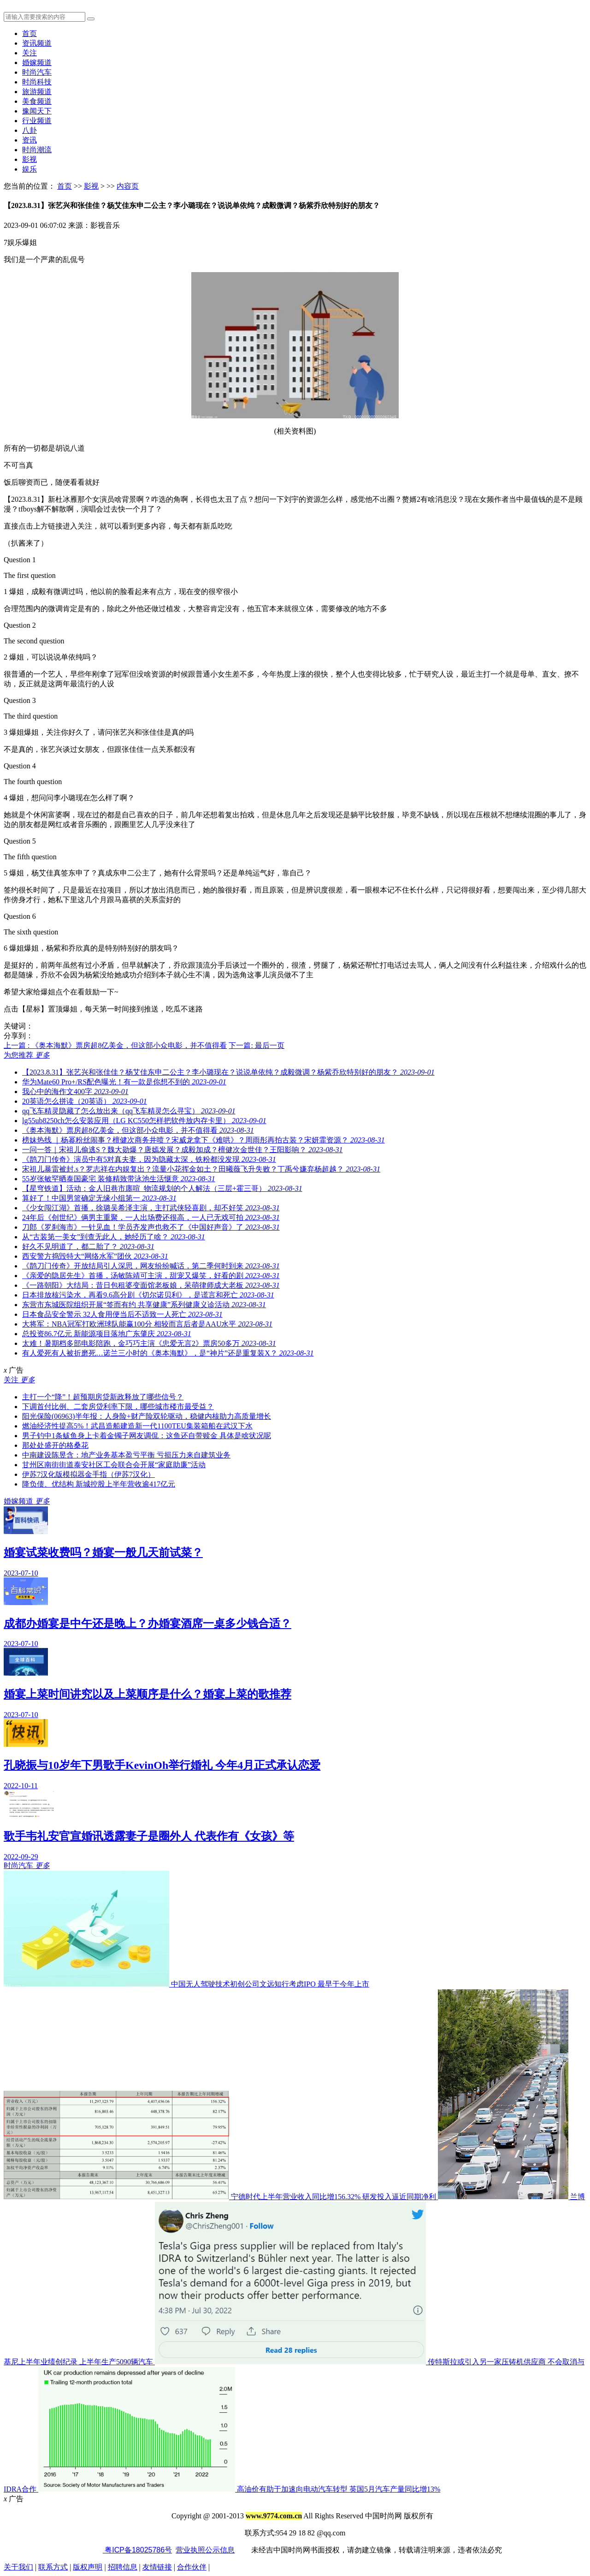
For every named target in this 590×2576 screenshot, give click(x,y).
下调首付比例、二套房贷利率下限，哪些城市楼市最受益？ (118, 1406)
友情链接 (157, 2567)
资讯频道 (37, 43)
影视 (29, 159)
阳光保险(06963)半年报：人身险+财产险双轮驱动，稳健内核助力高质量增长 (146, 1416)
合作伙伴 (191, 2567)
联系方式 (53, 2567)
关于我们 (18, 2567)
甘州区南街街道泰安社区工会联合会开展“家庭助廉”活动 (114, 1465)
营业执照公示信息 (205, 2550)
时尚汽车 (37, 72)
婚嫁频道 (37, 62)
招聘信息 (122, 2567)
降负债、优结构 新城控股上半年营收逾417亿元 (98, 1484)
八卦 (29, 130)
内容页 (128, 186)
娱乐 (29, 169)
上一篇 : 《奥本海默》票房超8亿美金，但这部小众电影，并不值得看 (115, 1045)
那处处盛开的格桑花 (55, 1445)
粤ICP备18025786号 (137, 2550)
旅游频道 (37, 91)
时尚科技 (37, 82)
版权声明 (87, 2567)
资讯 (29, 140)
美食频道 (37, 101)
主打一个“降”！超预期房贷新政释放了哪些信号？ (102, 1397)
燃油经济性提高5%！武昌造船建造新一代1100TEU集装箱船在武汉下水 (137, 1426)
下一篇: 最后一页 (256, 1045)
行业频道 (37, 121)
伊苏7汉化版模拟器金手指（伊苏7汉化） (88, 1474)
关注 (29, 53)
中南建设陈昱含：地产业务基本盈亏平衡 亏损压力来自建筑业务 (126, 1455)
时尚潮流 (37, 150)
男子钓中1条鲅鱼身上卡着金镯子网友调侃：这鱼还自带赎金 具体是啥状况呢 (146, 1436)
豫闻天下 (37, 111)
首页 (29, 33)
